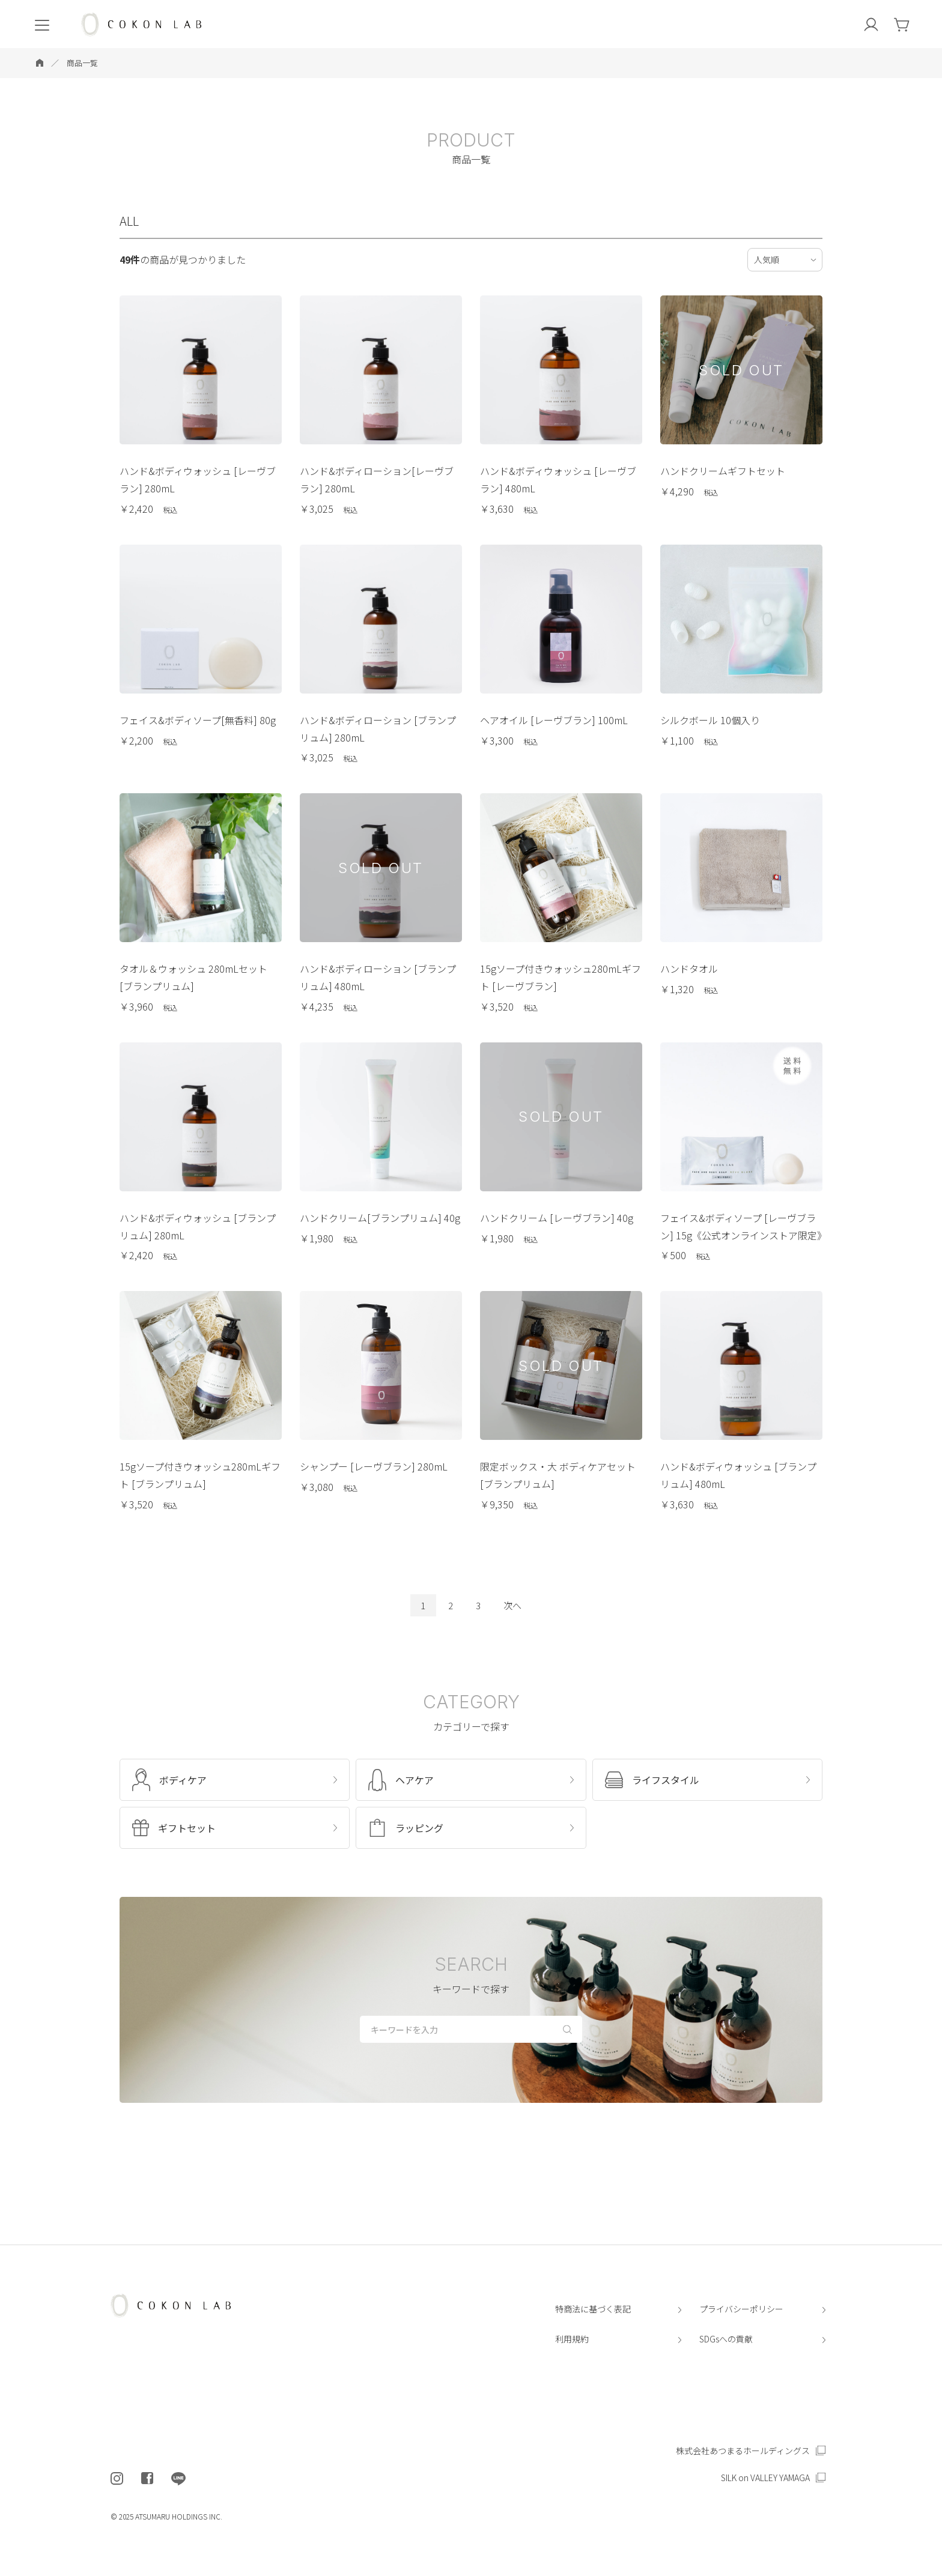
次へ (512, 1605)
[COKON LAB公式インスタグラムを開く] (117, 2478)
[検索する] (567, 2028)
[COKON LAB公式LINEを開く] (178, 2478)
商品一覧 (82, 62)
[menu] (42, 24)
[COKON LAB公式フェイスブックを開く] (147, 2478)
